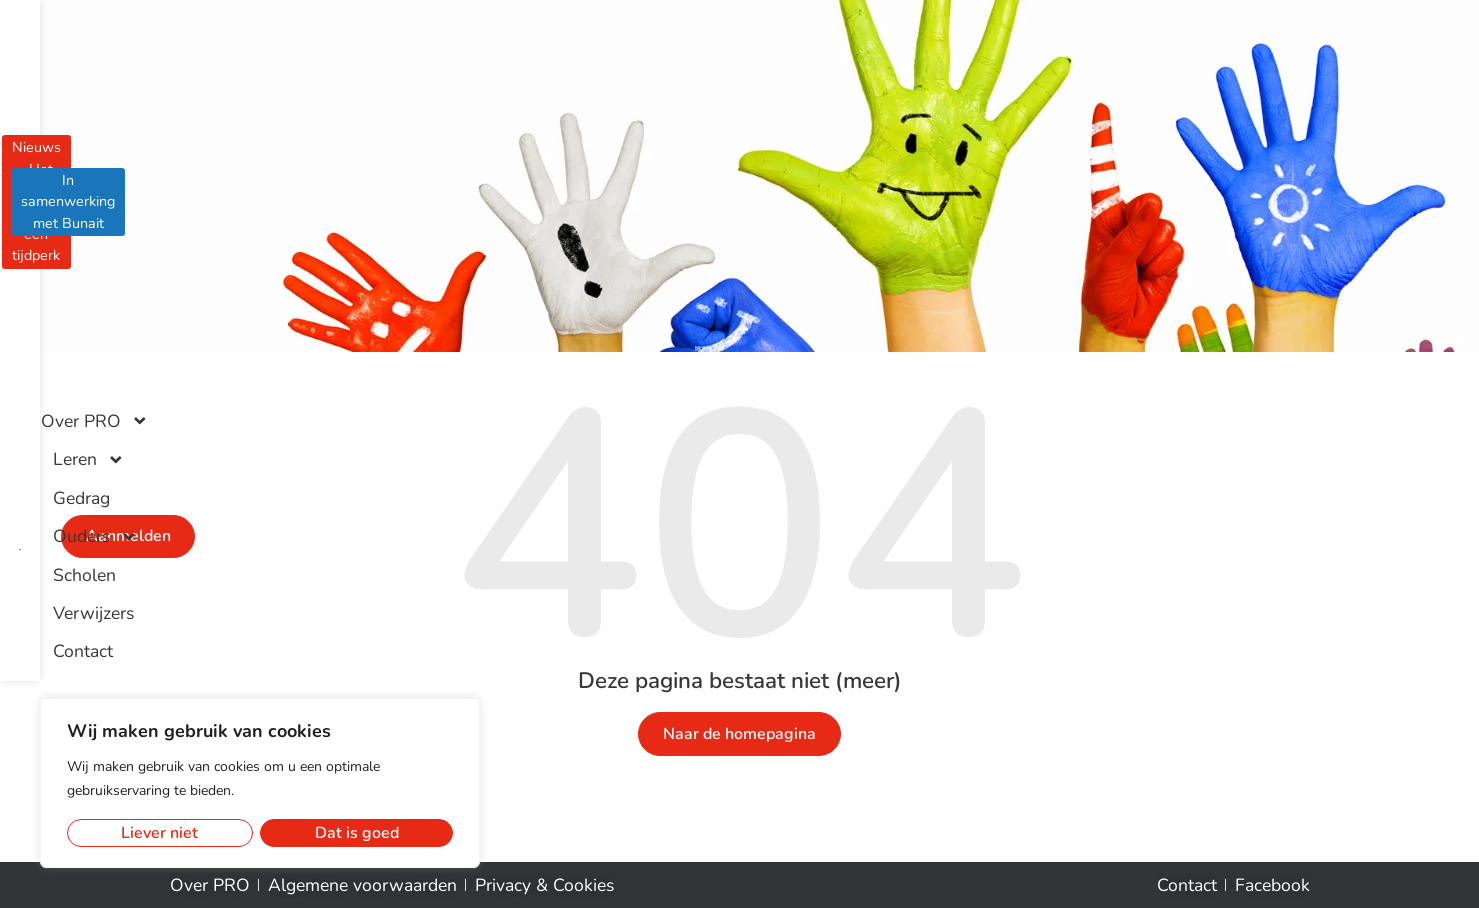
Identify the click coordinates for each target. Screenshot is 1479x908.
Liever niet (159, 833)
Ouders (820, 87)
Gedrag (725, 87)
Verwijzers (1014, 87)
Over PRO (524, 87)
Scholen (918, 87)
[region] (260, 783)
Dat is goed (357, 833)
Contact (1109, 87)
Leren (637, 87)
